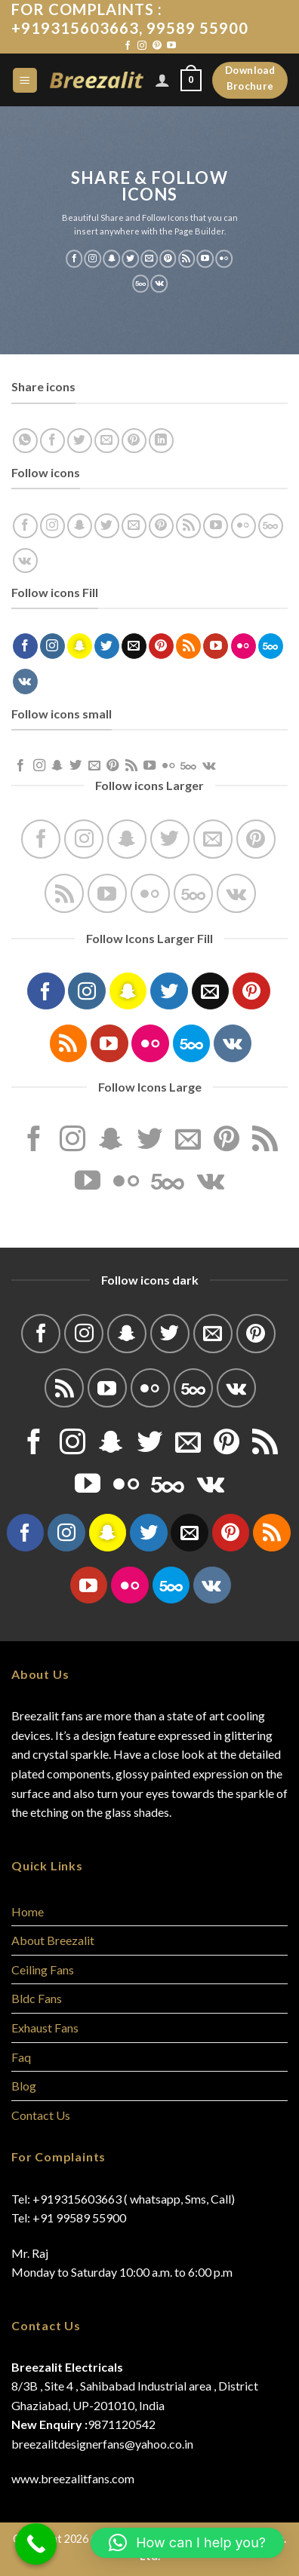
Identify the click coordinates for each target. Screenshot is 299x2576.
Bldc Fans (36, 1998)
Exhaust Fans (45, 2027)
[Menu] (25, 80)
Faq (21, 2057)
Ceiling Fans (42, 1969)
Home (27, 1911)
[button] (187, 2543)
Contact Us (40, 2115)
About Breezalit (52, 1940)
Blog (23, 2085)
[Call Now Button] (36, 2544)
